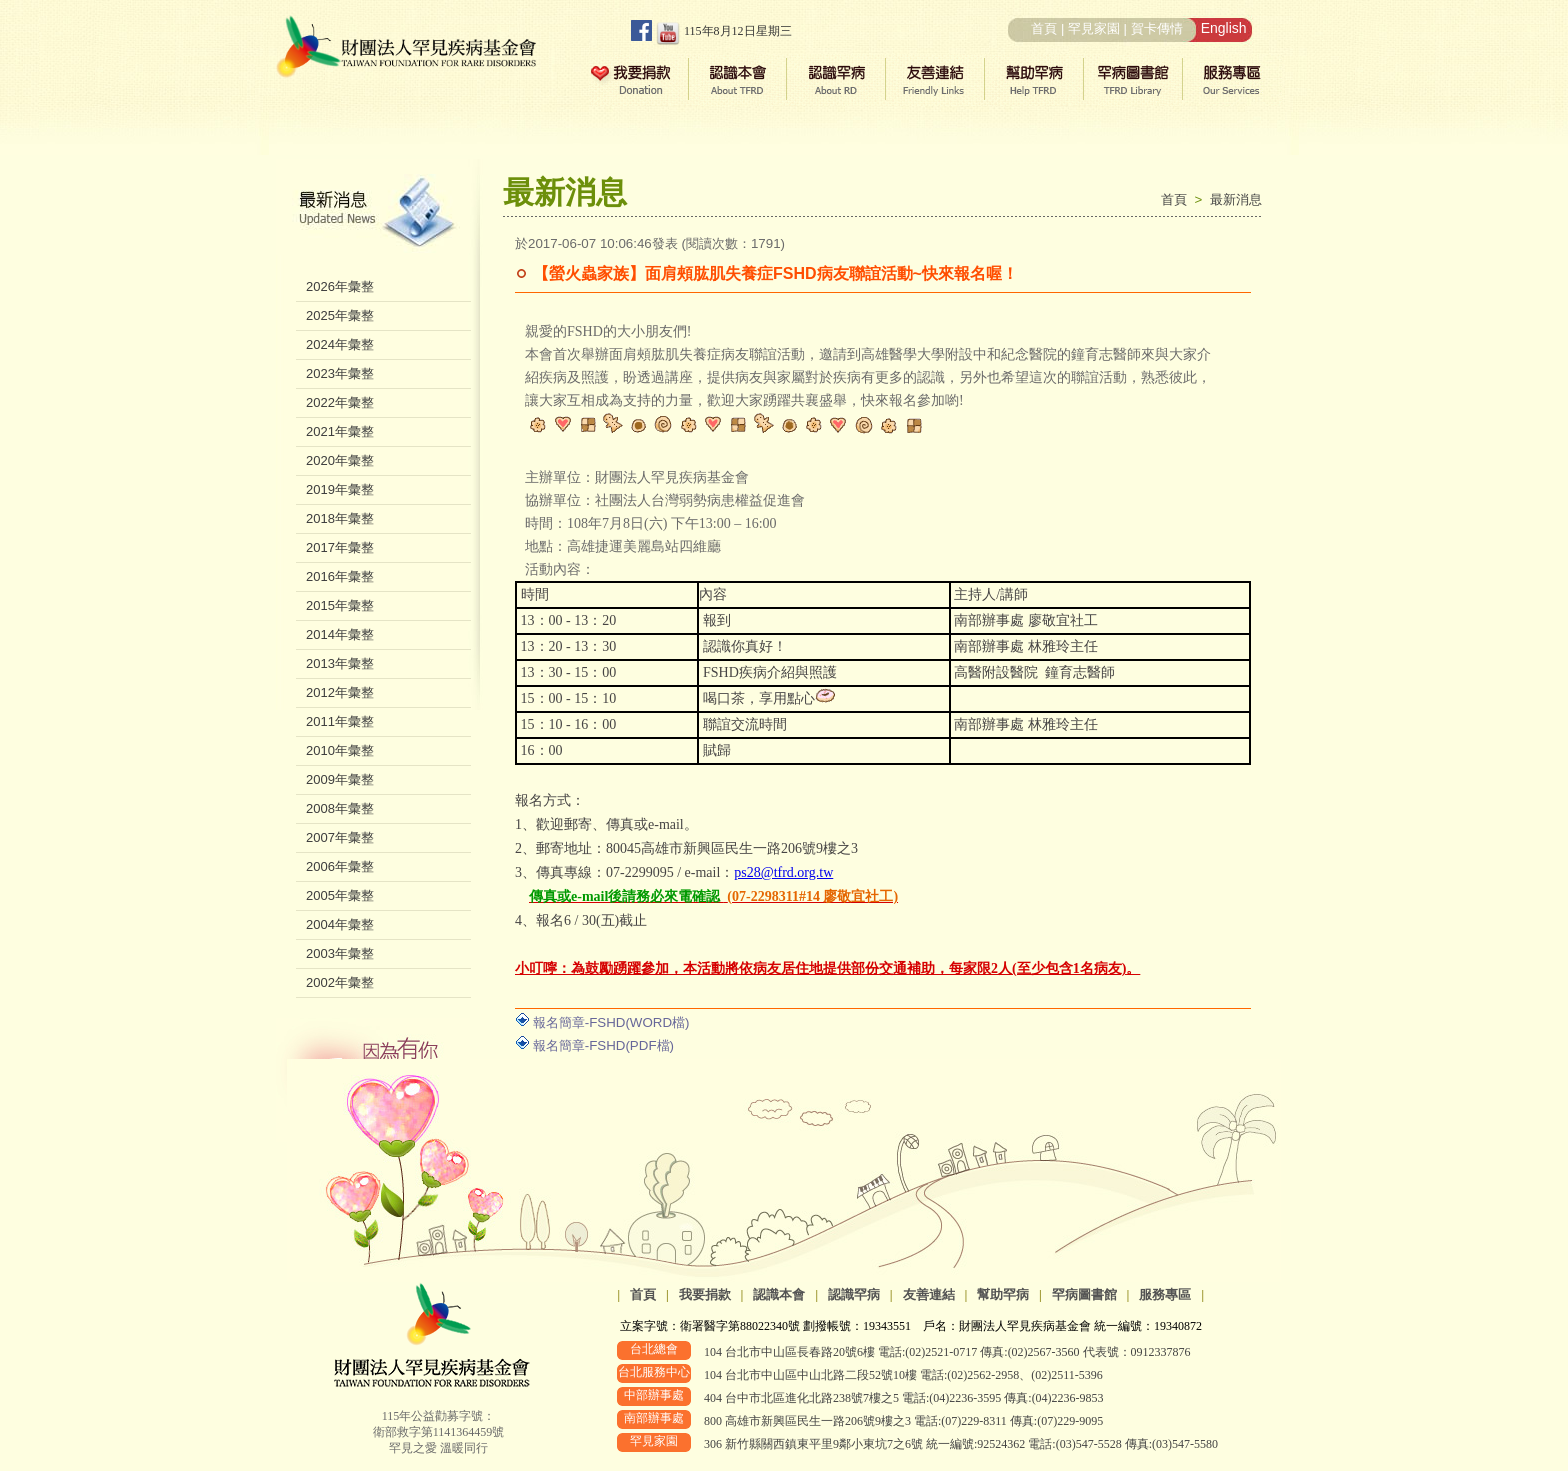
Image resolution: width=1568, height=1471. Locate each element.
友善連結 (929, 1294)
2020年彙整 (340, 460)
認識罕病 (854, 1294)
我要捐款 (705, 1294)
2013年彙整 (340, 663)
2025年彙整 (340, 315)
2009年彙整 (340, 779)
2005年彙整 (340, 895)
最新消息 (1236, 199)
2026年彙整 (340, 286)
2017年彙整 (340, 547)
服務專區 (1165, 1294)
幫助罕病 (1003, 1294)
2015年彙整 (340, 605)
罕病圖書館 (1084, 1294)
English (1224, 28)
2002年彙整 (340, 982)
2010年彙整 (340, 750)
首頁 (1044, 28)
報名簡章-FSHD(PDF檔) (603, 1045)
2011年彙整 (340, 721)
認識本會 (779, 1294)
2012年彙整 (340, 692)
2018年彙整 (340, 518)
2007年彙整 (340, 837)
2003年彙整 (340, 953)
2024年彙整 (340, 344)
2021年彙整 (340, 431)
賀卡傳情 (1157, 28)
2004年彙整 (340, 924)
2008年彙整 (340, 808)
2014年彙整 (340, 634)
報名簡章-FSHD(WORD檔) (611, 1022)
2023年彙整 (340, 373)
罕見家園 (1094, 28)
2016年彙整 (340, 576)
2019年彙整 (340, 489)
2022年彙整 (340, 402)
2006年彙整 (340, 866)
